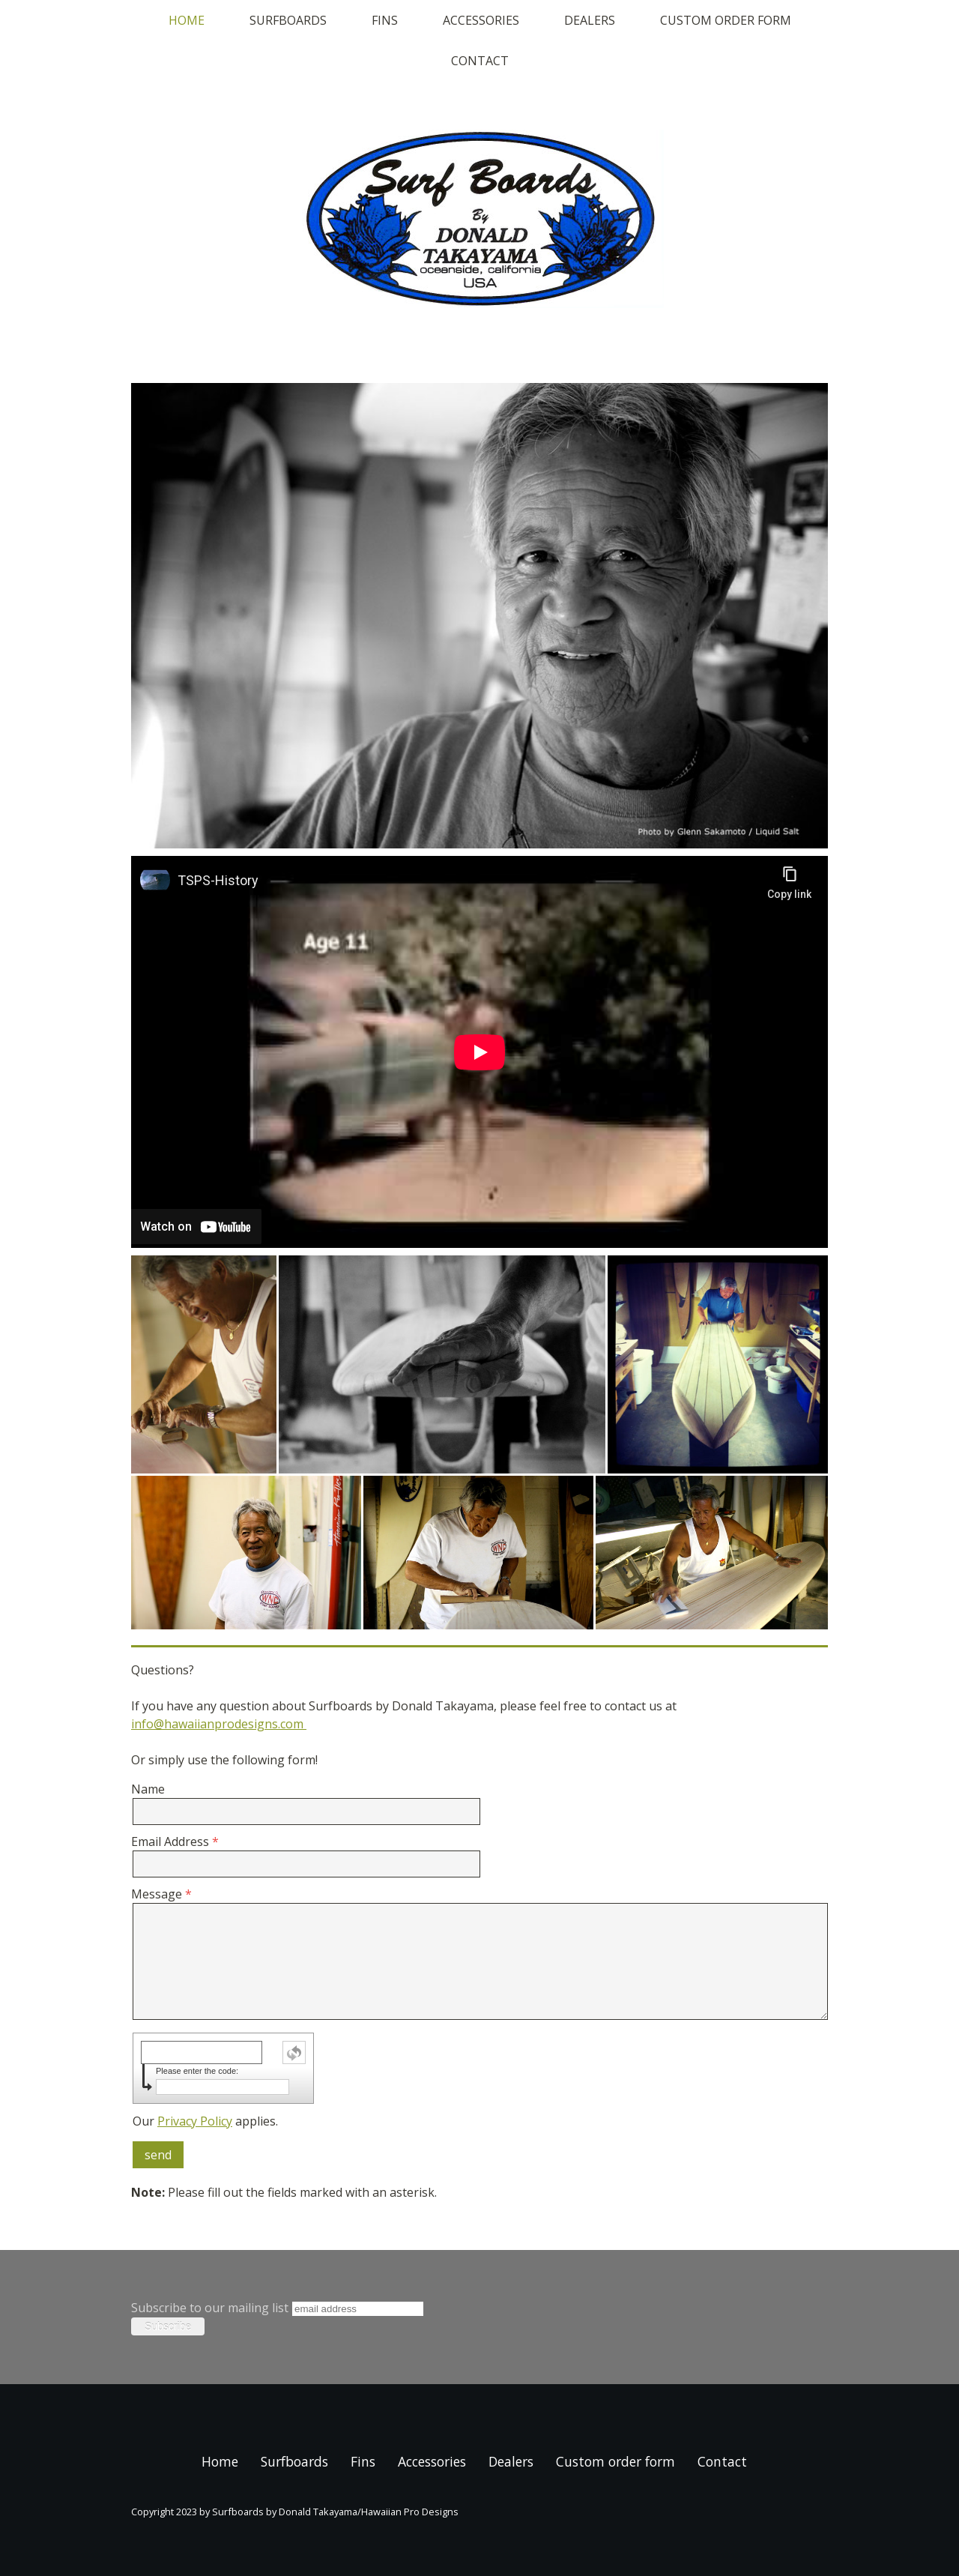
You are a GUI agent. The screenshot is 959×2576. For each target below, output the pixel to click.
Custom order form (725, 20)
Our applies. (205, 2121)
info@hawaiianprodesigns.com (218, 1724)
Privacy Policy (194, 2121)
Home (187, 20)
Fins (385, 20)
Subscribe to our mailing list (209, 2307)
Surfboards (288, 20)
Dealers (589, 20)
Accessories (481, 20)
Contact (480, 60)
